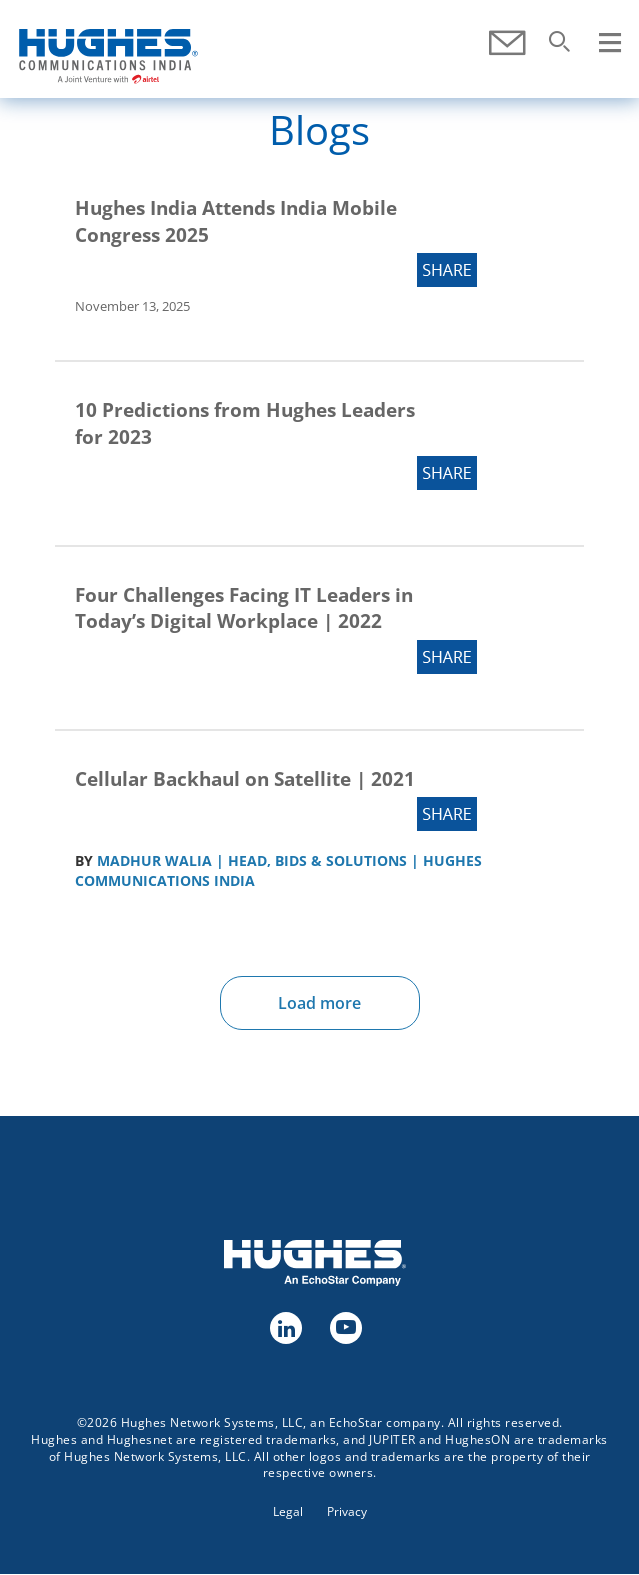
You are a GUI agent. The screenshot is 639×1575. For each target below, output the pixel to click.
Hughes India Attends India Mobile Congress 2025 (236, 221)
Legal (288, 1511)
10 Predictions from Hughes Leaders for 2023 (245, 423)
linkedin (285, 1327)
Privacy (347, 1511)
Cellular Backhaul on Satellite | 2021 (245, 779)
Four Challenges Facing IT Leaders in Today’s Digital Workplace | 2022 (244, 608)
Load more (319, 1003)
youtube (345, 1327)
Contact (506, 43)
